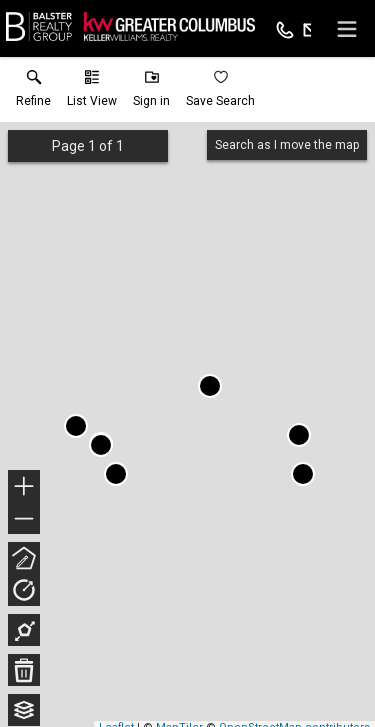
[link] (33, 93)
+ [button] (24, 488)
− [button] (24, 519)
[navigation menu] (347, 29)
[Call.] (285, 29)
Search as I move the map (287, 145)
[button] (92, 93)
